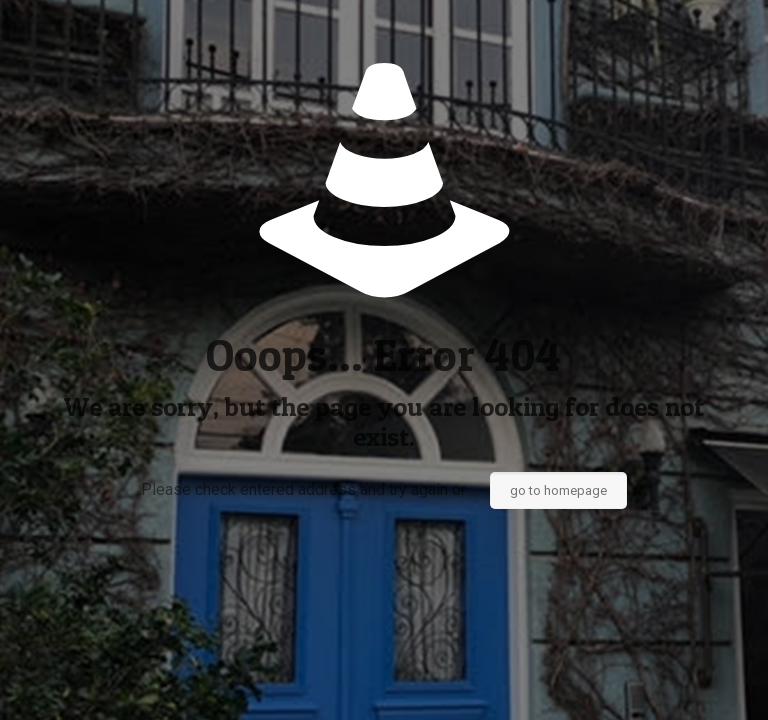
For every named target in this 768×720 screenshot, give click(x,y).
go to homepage (558, 490)
